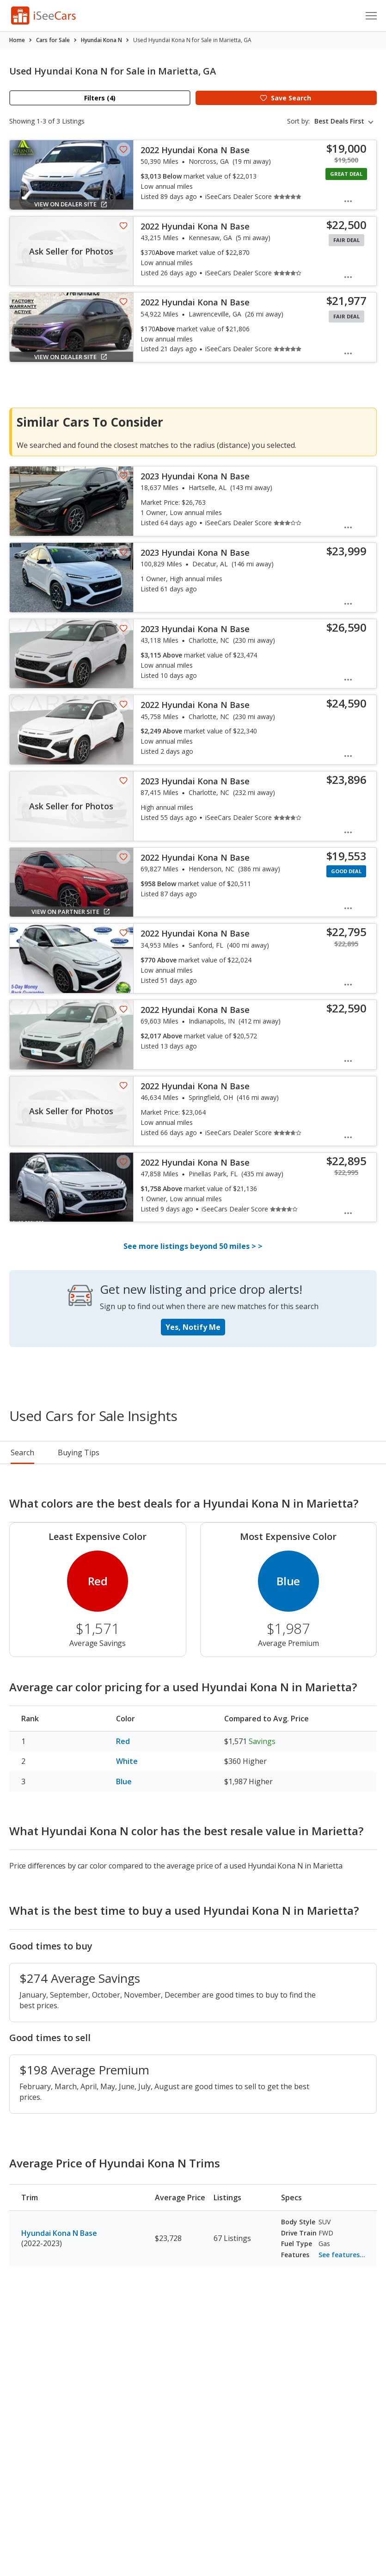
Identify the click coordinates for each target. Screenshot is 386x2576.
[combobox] (345, 121)
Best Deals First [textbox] (339, 121)
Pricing (70, 1452)
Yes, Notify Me (193, 1327)
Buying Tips (181, 1452)
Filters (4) (100, 97)
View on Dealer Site (71, 204)
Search (22, 1452)
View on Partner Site (71, 911)
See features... (342, 2254)
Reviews (239, 1452)
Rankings (121, 1452)
